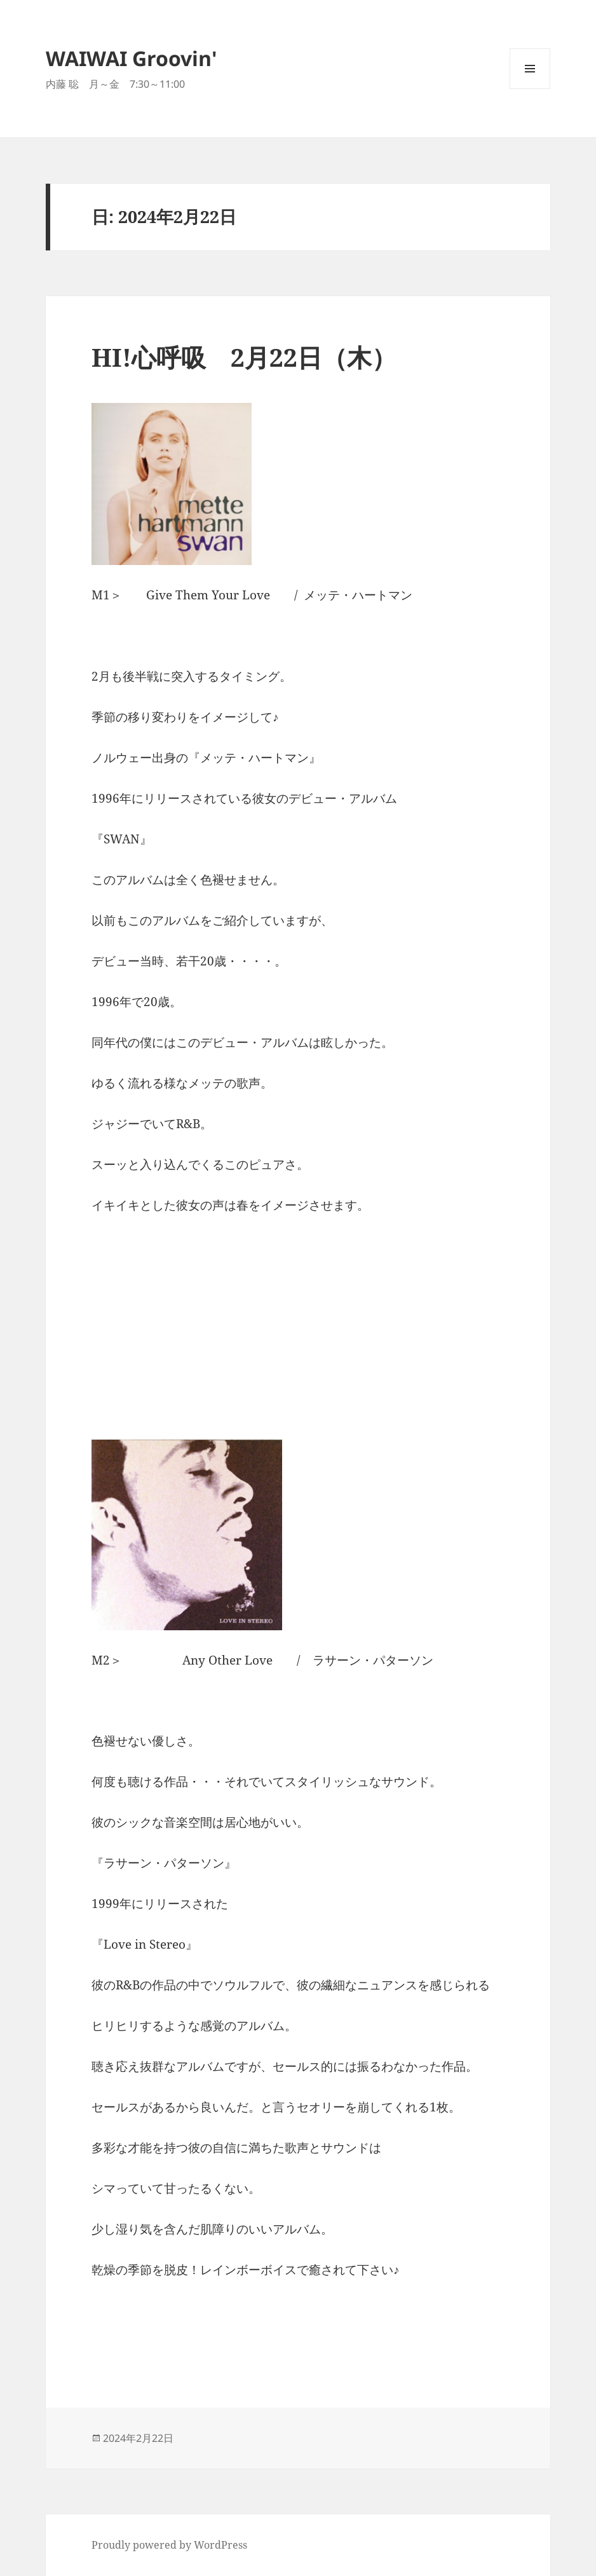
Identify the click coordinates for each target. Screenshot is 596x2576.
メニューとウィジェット (530, 88)
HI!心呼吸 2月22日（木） (243, 357)
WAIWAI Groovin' (131, 58)
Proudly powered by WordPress (169, 2545)
